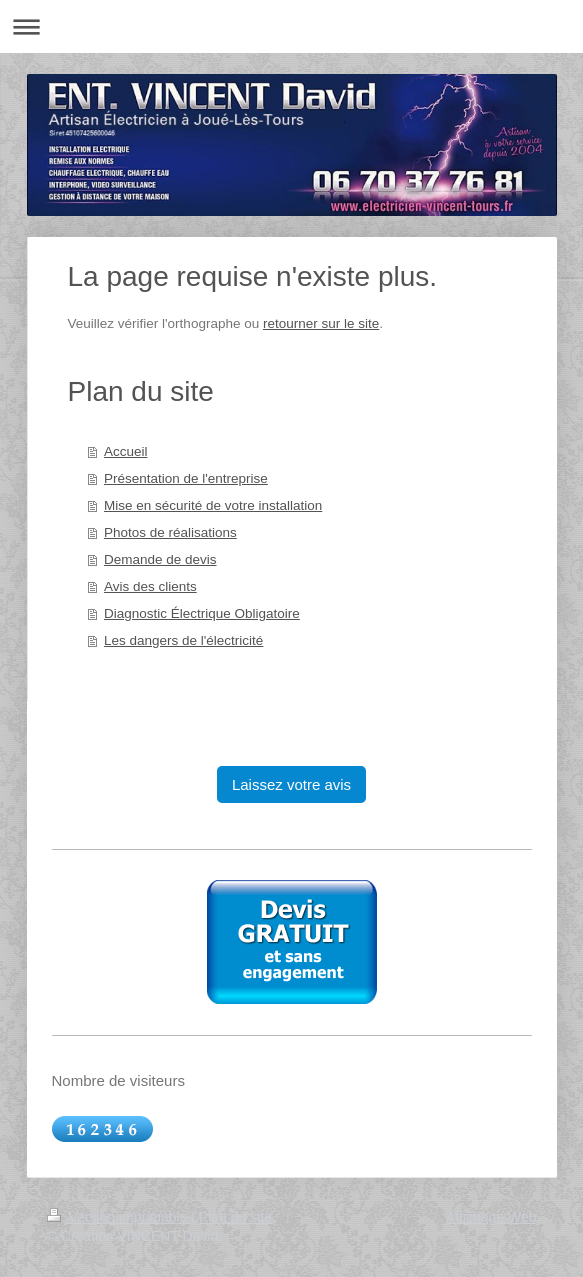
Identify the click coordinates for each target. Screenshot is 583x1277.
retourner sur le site (321, 323)
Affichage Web (491, 1217)
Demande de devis (160, 559)
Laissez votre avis (291, 784)
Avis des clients (150, 586)
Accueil (126, 451)
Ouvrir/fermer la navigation (291, 26)
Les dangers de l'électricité (183, 640)
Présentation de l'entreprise (186, 478)
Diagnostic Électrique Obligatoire (202, 613)
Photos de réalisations (170, 532)
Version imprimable (119, 1217)
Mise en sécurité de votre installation (213, 505)
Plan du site (235, 1217)
